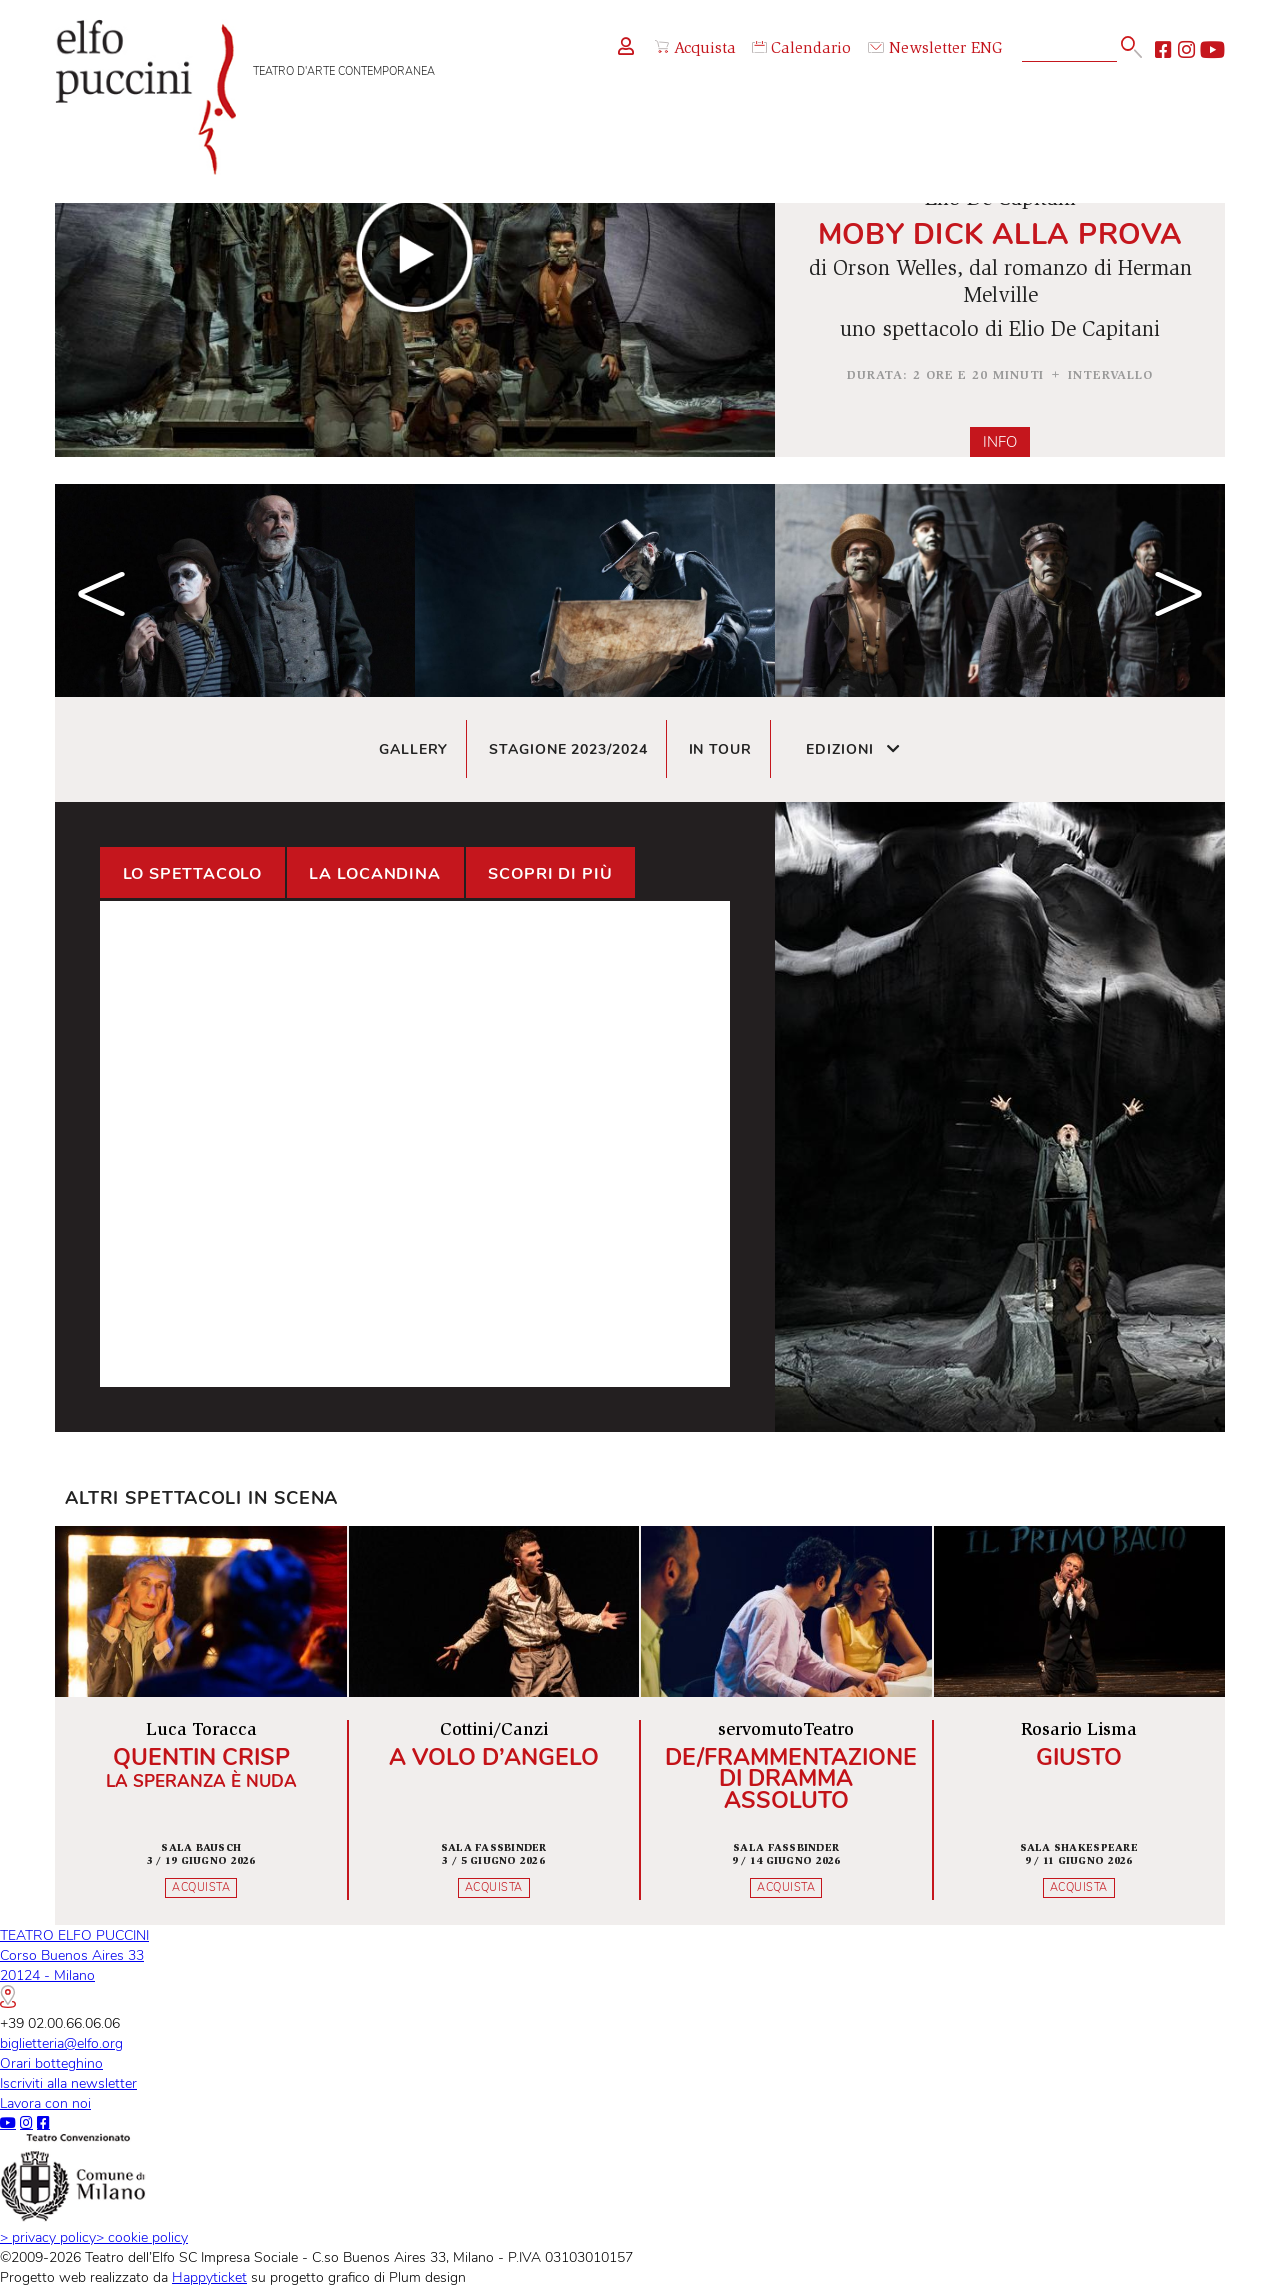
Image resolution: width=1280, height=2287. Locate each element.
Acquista (695, 49)
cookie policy (142, 2237)
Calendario (801, 49)
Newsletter (917, 49)
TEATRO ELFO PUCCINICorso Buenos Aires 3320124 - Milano (74, 1966)
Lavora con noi (45, 2103)
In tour (720, 749)
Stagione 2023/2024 (568, 749)
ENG (987, 49)
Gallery (413, 749)
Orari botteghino (51, 2063)
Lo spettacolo (193, 874)
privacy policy (48, 2237)
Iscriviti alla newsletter (68, 2083)
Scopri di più (550, 874)
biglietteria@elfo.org (61, 2043)
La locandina (375, 874)
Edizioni (853, 749)
